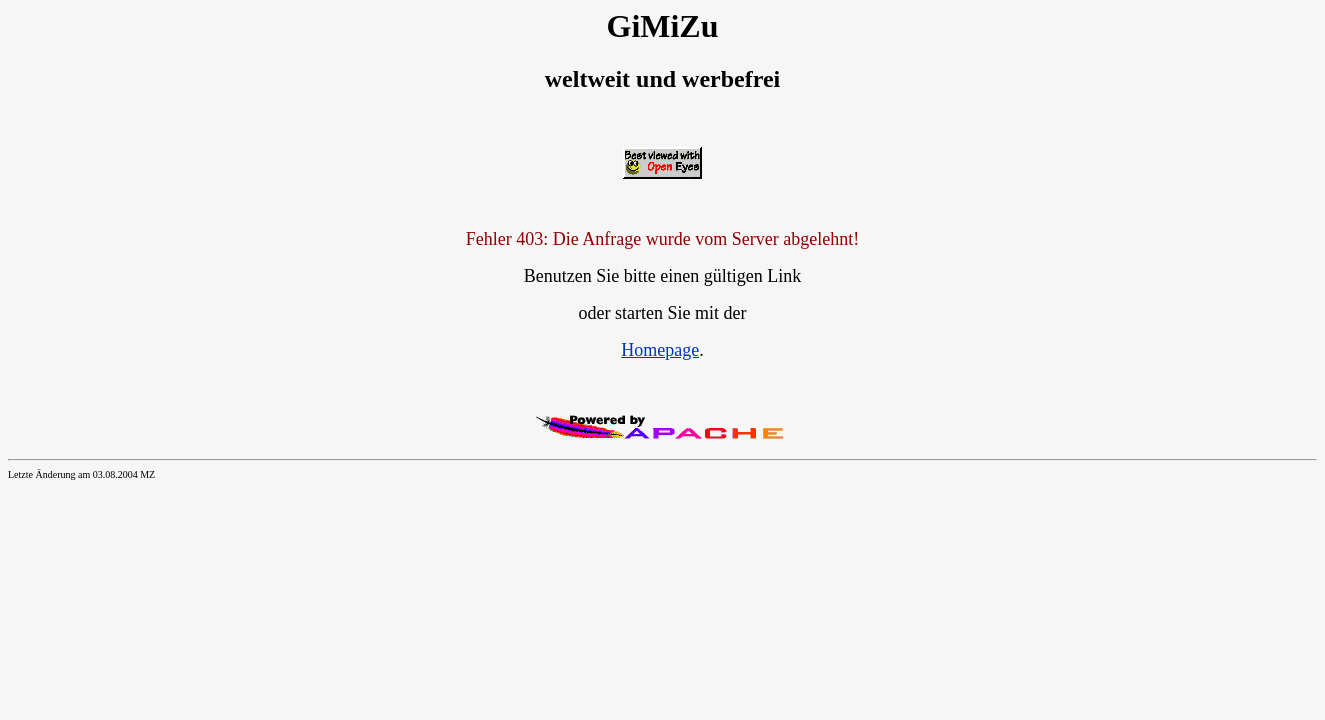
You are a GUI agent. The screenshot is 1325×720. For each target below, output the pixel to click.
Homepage (660, 350)
